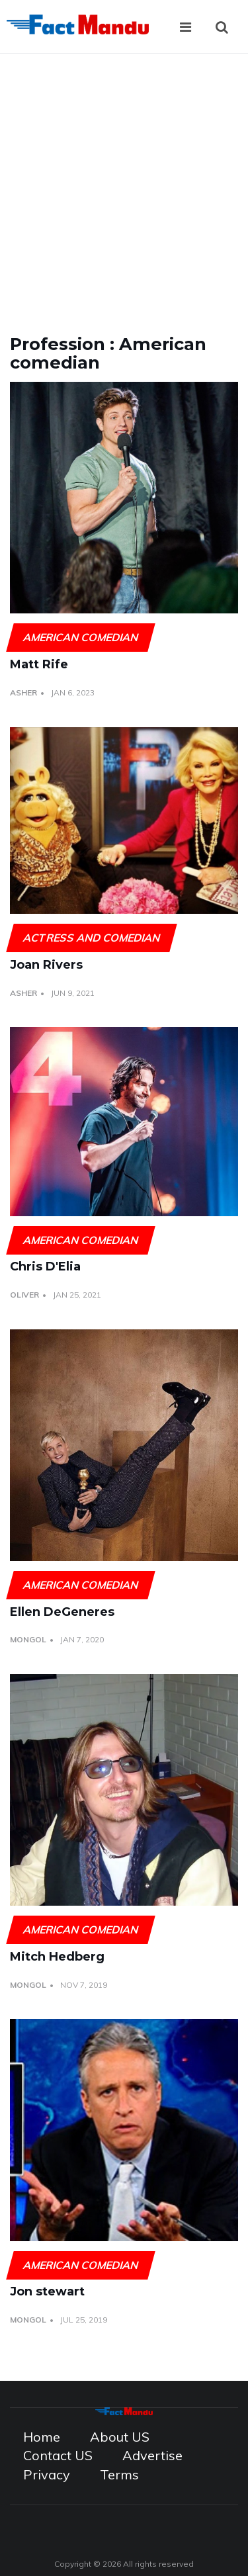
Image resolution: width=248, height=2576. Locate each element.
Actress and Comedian (91, 937)
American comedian (80, 637)
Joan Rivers (46, 964)
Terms (119, 2474)
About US (119, 2436)
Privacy (46, 2474)
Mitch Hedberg (57, 1956)
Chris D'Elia (45, 1266)
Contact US (58, 2455)
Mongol (28, 1639)
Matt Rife (39, 664)
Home (41, 2436)
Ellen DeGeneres (62, 1612)
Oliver (24, 1295)
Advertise (152, 2455)
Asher (23, 692)
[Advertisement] (124, 184)
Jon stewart (47, 2291)
